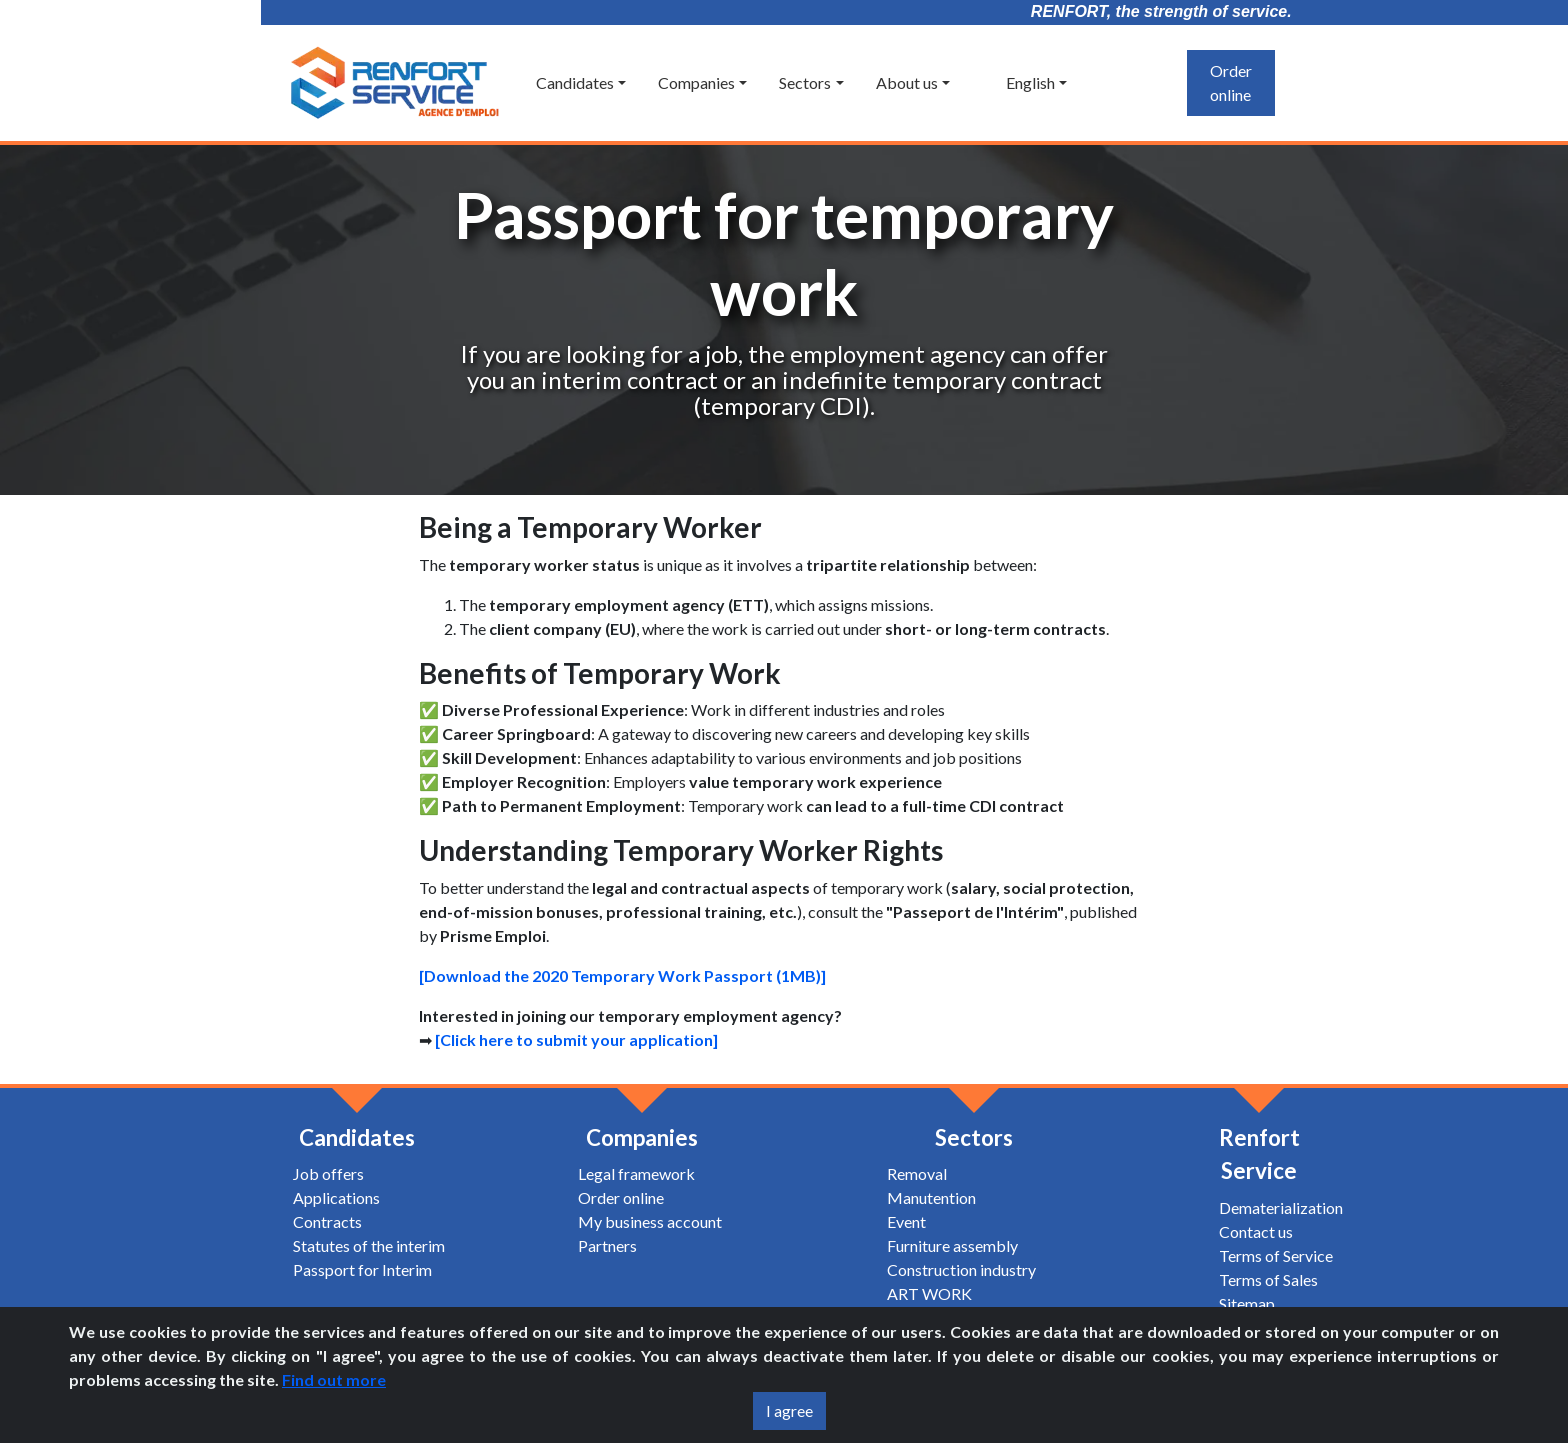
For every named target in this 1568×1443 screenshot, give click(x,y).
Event (906, 1221)
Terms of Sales (1268, 1279)
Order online (1231, 82)
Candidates (357, 1137)
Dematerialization (1281, 1207)
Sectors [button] (805, 82)
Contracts (327, 1221)
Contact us (1256, 1231)
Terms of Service (1276, 1255)
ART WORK (929, 1293)
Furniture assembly (952, 1245)
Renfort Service (1259, 1154)
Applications (336, 1197)
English (1018, 82)
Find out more (334, 1379)
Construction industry (961, 1269)
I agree (789, 1410)
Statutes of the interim (369, 1245)
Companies (642, 1137)
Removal (917, 1173)
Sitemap (1247, 1303)
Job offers (328, 1173)
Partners (607, 1245)
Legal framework (636, 1173)
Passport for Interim (362, 1269)
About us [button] (907, 82)
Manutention (931, 1197)
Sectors (974, 1137)
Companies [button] (696, 82)
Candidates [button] (575, 82)
